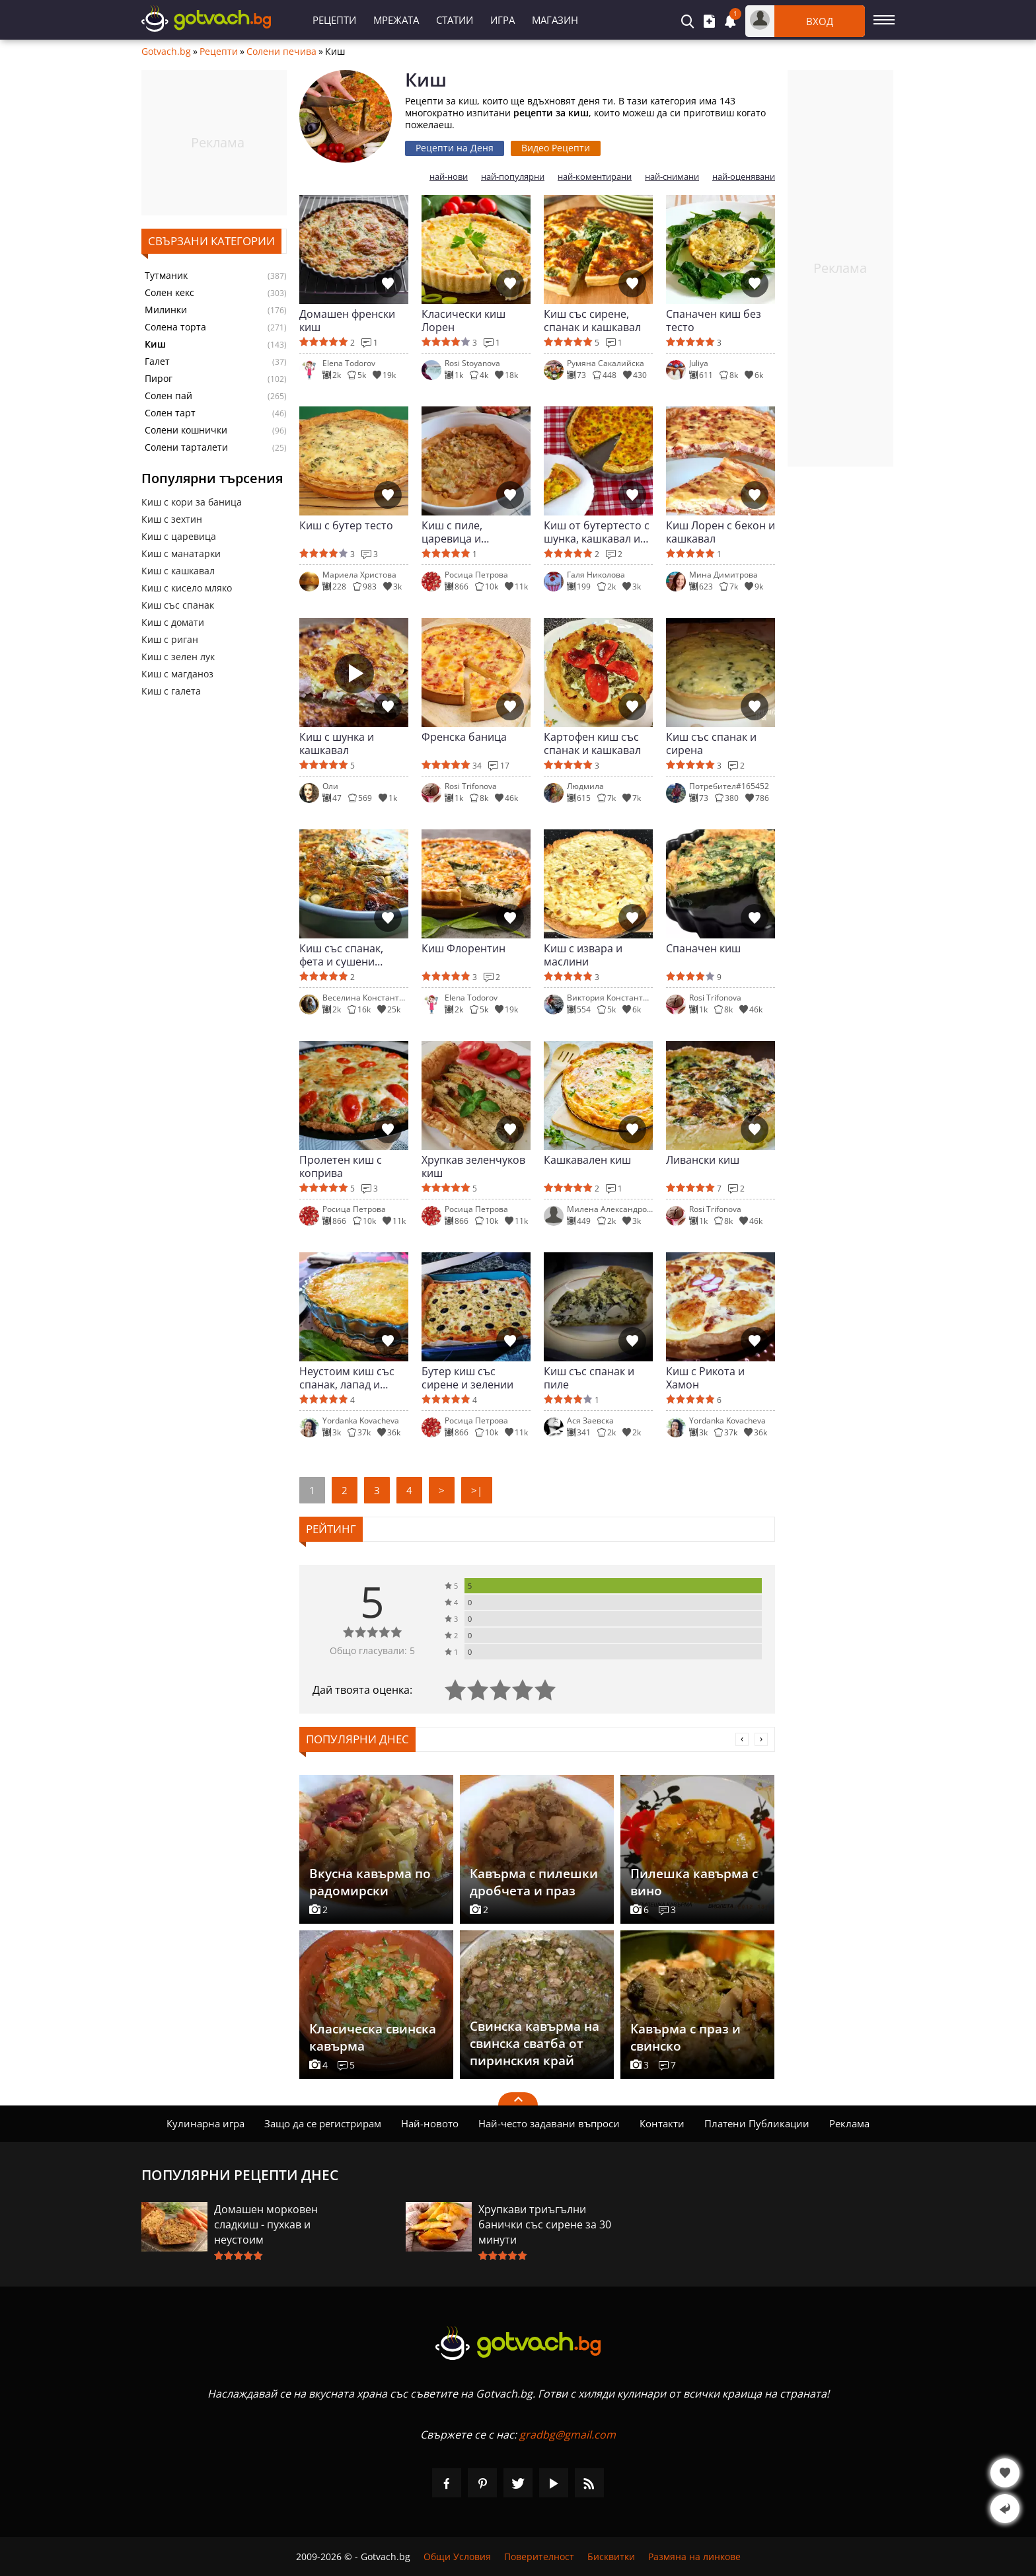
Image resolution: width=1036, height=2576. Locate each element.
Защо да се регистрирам (322, 2123)
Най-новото (430, 2123)
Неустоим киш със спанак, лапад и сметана (346, 1378)
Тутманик (166, 275)
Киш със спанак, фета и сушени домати (341, 955)
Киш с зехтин (171, 519)
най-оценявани (743, 176)
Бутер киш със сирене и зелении (467, 1378)
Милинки (166, 310)
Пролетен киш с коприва (340, 1166)
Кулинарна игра (205, 2123)
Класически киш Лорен (463, 320)
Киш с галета (171, 691)
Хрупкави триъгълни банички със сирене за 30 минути (544, 2224)
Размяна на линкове (694, 2556)
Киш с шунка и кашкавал (336, 743)
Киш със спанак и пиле (589, 1378)
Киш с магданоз (177, 673)
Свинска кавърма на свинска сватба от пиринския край (534, 2043)
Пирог (158, 378)
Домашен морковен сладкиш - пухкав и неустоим (266, 2224)
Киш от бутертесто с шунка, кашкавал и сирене (596, 532)
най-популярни (512, 176)
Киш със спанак (177, 605)
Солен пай (168, 396)
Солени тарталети (186, 447)
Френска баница (464, 737)
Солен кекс (169, 292)
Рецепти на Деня (455, 147)
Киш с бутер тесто (346, 526)
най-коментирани (595, 176)
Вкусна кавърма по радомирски (370, 1882)
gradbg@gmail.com (567, 2434)
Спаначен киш (703, 949)
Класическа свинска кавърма (372, 2037)
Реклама (849, 2123)
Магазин (555, 19)
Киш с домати (172, 622)
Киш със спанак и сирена (711, 743)
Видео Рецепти (555, 147)
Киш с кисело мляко (186, 588)
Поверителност (539, 2556)
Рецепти (334, 19)
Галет (157, 361)
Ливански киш (702, 1160)
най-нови (448, 176)
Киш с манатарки (181, 553)
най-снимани (672, 176)
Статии (454, 19)
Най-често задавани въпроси (549, 2123)
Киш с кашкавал (178, 570)
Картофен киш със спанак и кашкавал (592, 743)
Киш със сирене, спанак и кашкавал (592, 320)
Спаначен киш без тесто (713, 320)
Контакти (662, 2123)
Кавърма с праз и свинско (685, 2037)
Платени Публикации (756, 2123)
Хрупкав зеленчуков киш (473, 1166)
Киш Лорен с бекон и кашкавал (720, 532)
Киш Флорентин (463, 949)
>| (476, 1490)
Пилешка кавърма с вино (694, 1882)
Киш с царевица (178, 536)
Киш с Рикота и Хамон (705, 1378)
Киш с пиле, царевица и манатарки (452, 532)
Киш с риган (169, 639)
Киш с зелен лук (178, 656)
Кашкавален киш (587, 1160)
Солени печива (281, 51)
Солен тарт (170, 413)
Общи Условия (457, 2556)
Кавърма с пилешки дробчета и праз (534, 1882)
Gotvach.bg (166, 51)
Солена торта (175, 327)
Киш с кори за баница (191, 502)
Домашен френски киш (347, 320)
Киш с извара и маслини (583, 955)
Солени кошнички (186, 430)
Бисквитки (611, 2556)
